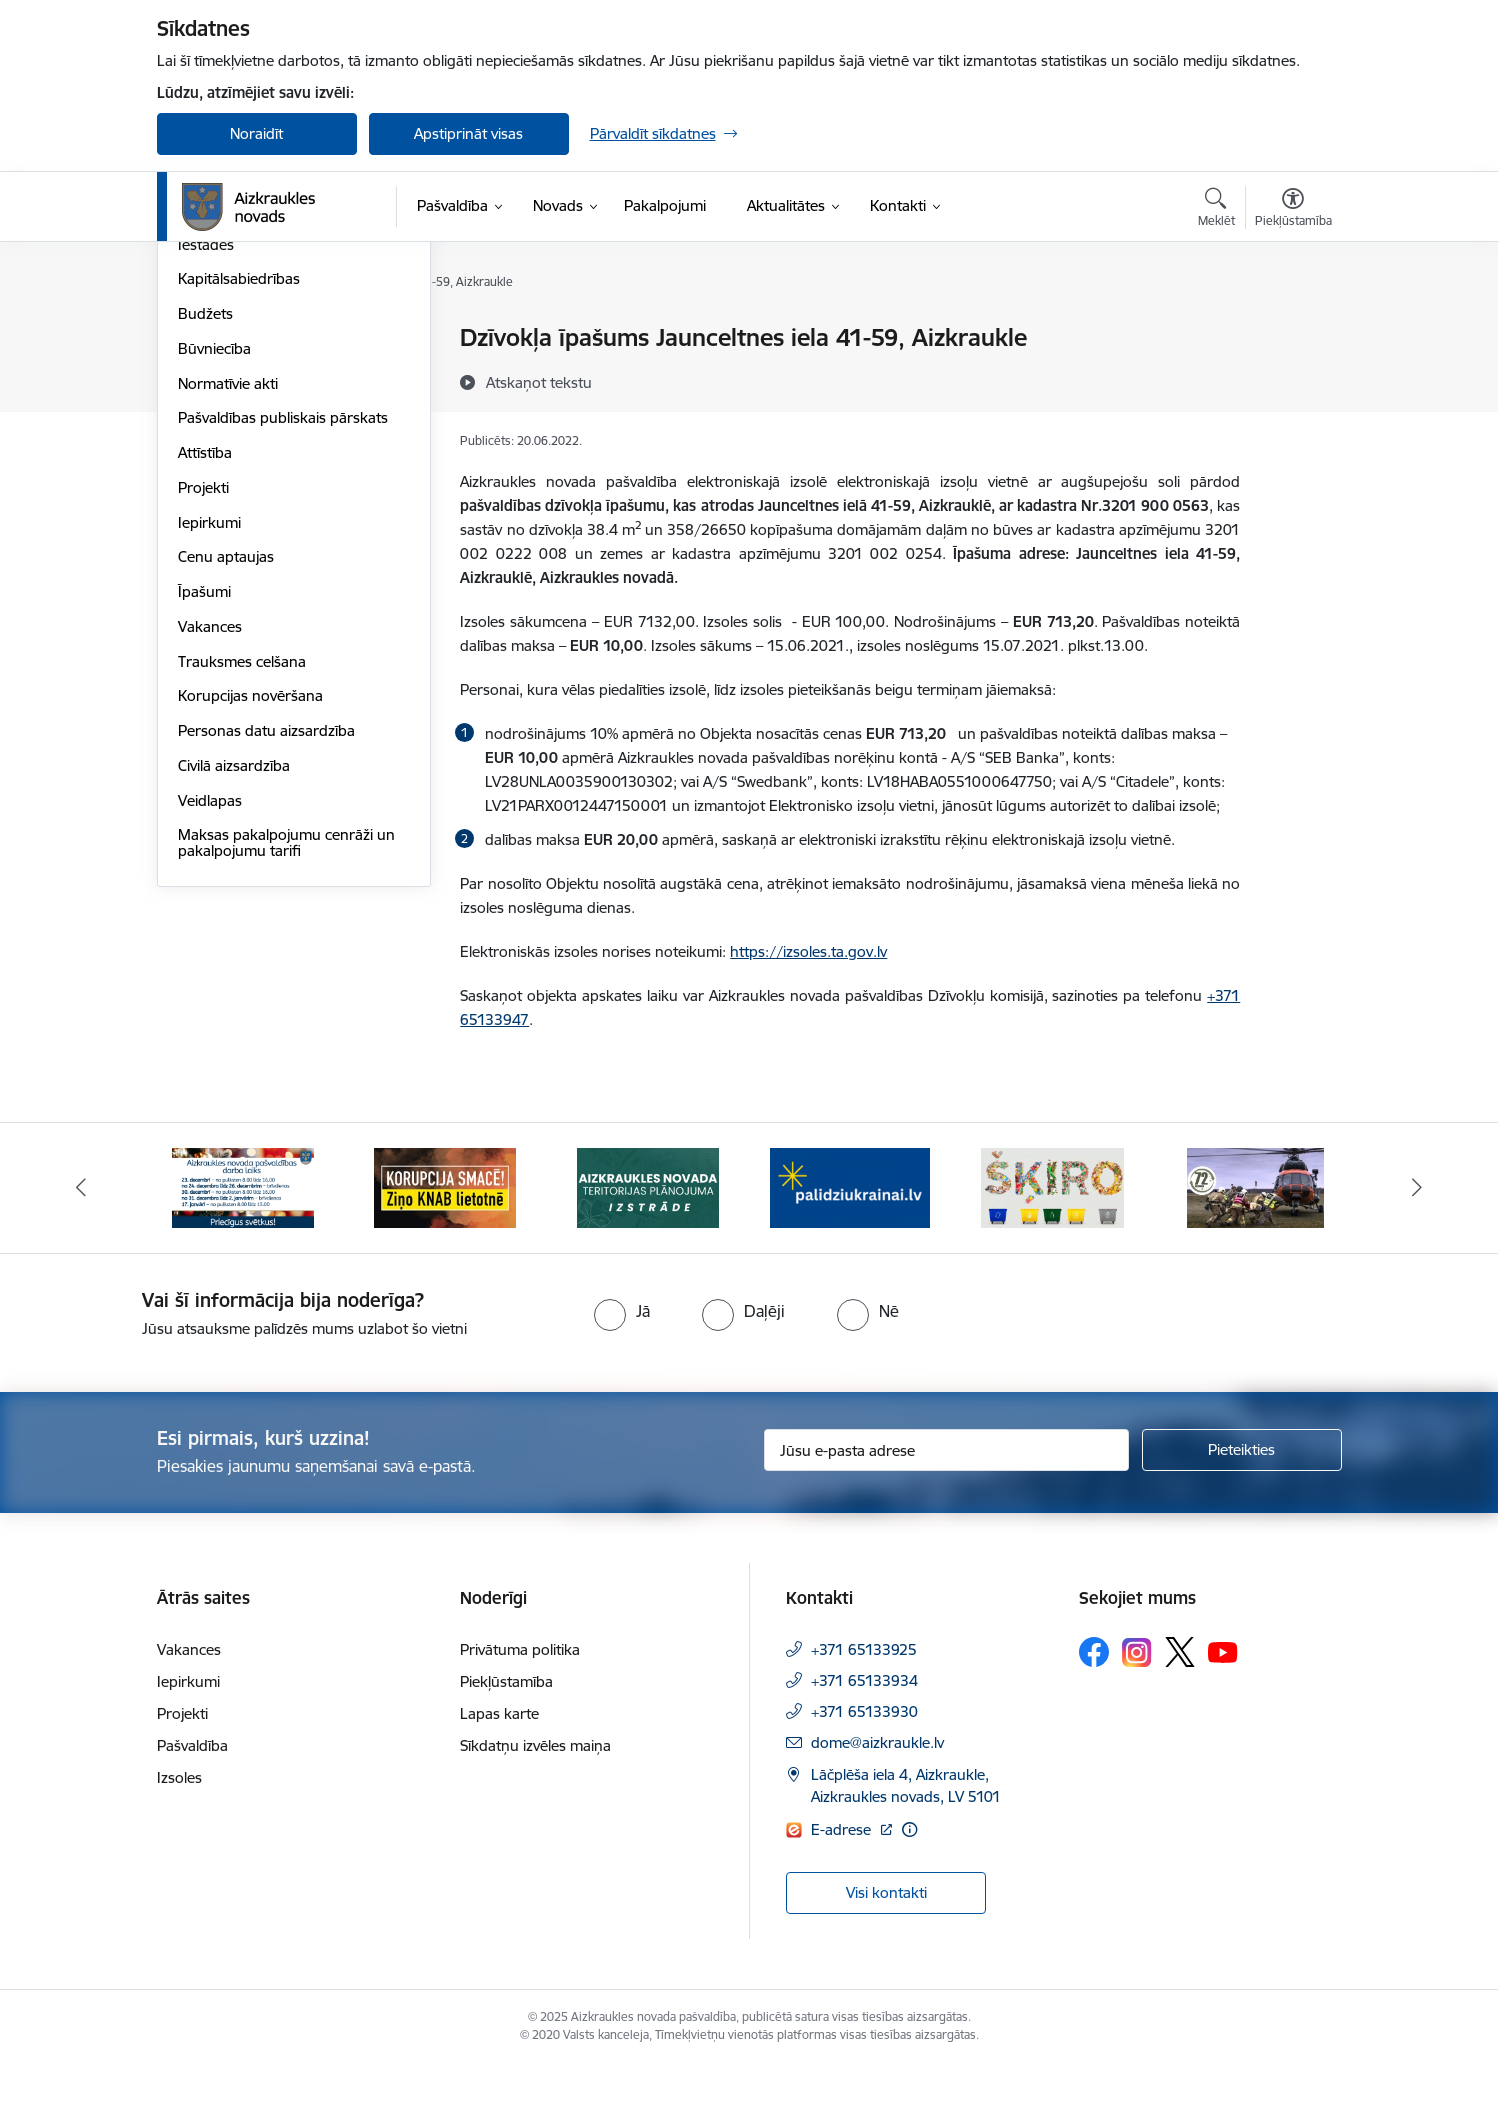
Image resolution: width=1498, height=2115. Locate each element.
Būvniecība (214, 563)
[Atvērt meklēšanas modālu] (1216, 210)
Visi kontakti (886, 1942)
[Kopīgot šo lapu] (1292, 379)
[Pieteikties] (1242, 1500)
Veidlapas (210, 1015)
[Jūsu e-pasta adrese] (946, 1500)
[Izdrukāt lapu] (1292, 329)
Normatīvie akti (228, 598)
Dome (198, 339)
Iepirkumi (209, 737)
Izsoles (179, 1827)
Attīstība (205, 667)
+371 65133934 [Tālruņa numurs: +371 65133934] (864, 1730)
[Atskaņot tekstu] (539, 382)
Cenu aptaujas (226, 772)
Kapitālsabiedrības (239, 494)
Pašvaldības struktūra (250, 373)
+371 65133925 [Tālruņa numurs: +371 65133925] (864, 1699)
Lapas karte (499, 1763)
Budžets (205, 528)
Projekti (203, 702)
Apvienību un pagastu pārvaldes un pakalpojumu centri (286, 416)
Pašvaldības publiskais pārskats (283, 633)
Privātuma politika (520, 1699)
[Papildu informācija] (909, 1879)
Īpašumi (204, 806)
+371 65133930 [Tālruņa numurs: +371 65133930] (864, 1761)
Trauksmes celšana (242, 876)
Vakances (210, 841)
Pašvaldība (192, 1795)
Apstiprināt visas (468, 133)
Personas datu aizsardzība (266, 945)
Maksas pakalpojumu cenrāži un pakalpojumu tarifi (286, 1058)
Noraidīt (256, 133)
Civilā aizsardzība (234, 980)
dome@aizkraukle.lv (877, 1792)
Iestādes (206, 459)
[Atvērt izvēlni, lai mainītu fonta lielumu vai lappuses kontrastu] (1293, 210)
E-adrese (843, 1879)
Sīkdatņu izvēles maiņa (535, 1795)
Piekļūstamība (506, 1731)
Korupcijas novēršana (250, 911)
